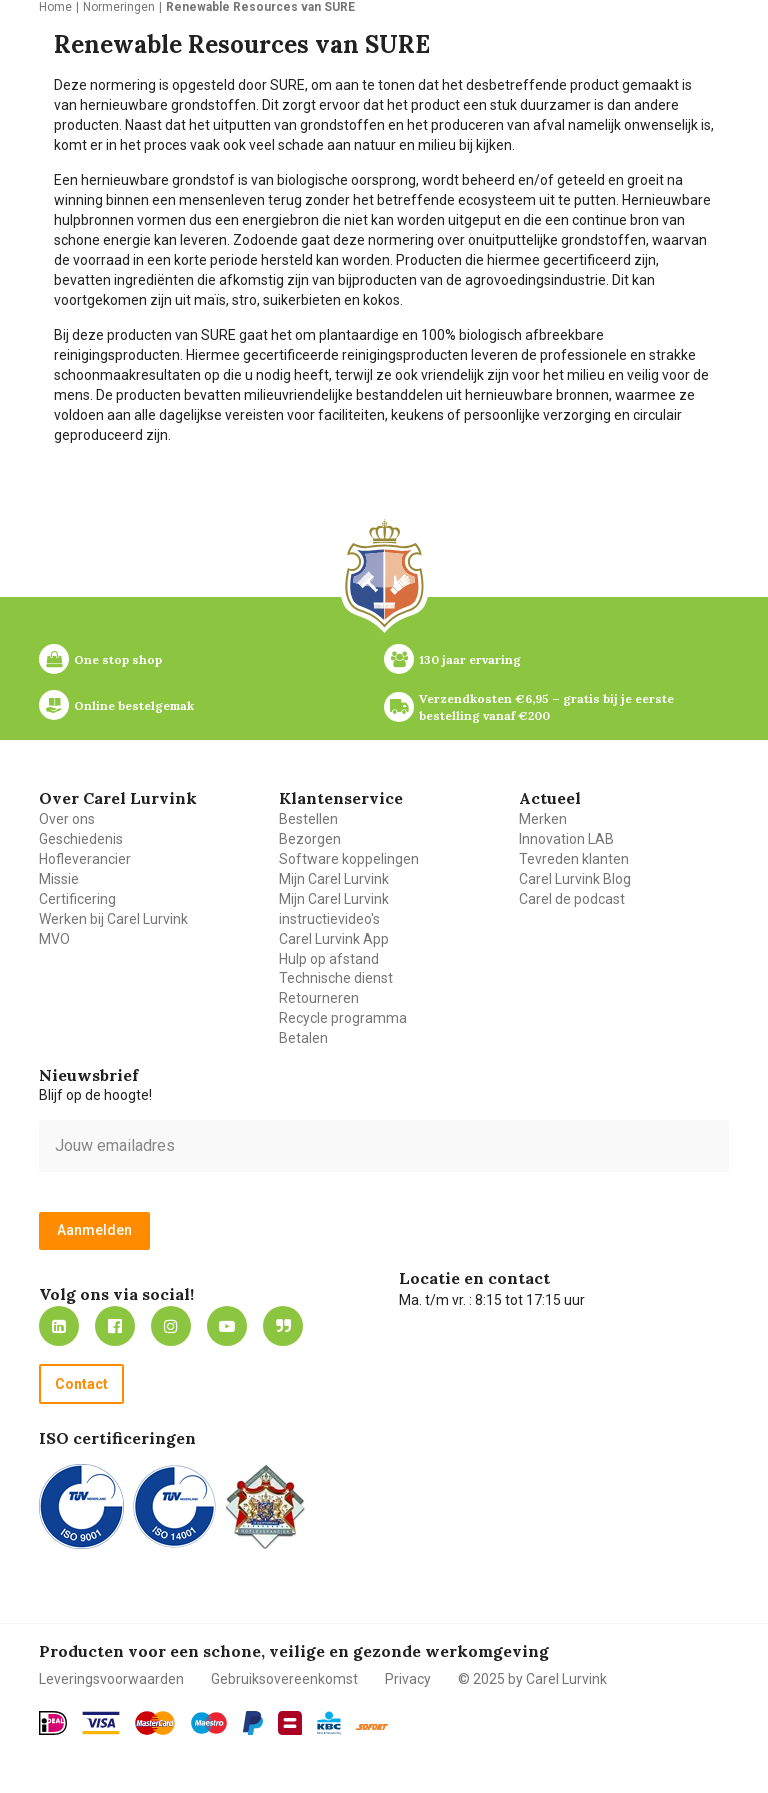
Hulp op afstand (329, 959)
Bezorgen (310, 839)
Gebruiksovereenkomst (284, 1679)
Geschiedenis (81, 839)
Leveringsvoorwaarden (111, 1679)
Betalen (303, 1038)
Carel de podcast (572, 899)
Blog (283, 1326)
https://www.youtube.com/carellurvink (227, 1326)
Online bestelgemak (134, 705)
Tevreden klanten (574, 859)
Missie (59, 879)
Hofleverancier (85, 859)
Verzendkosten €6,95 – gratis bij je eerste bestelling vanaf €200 (548, 707)
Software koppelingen (349, 859)
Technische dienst (336, 978)
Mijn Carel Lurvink (334, 879)
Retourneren (319, 998)
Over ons (67, 819)
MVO (54, 939)
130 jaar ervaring (470, 659)
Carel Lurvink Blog (575, 879)
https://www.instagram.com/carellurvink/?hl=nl (171, 1326)
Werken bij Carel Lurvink (113, 919)
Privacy (408, 1679)
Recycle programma (343, 1018)
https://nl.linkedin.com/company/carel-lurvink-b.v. (59, 1326)
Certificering (77, 899)
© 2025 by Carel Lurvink (532, 1679)
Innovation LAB (566, 839)
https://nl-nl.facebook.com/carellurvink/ (115, 1326)
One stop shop (118, 659)
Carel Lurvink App (334, 939)
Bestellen (308, 819)
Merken (543, 819)
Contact (81, 1384)
